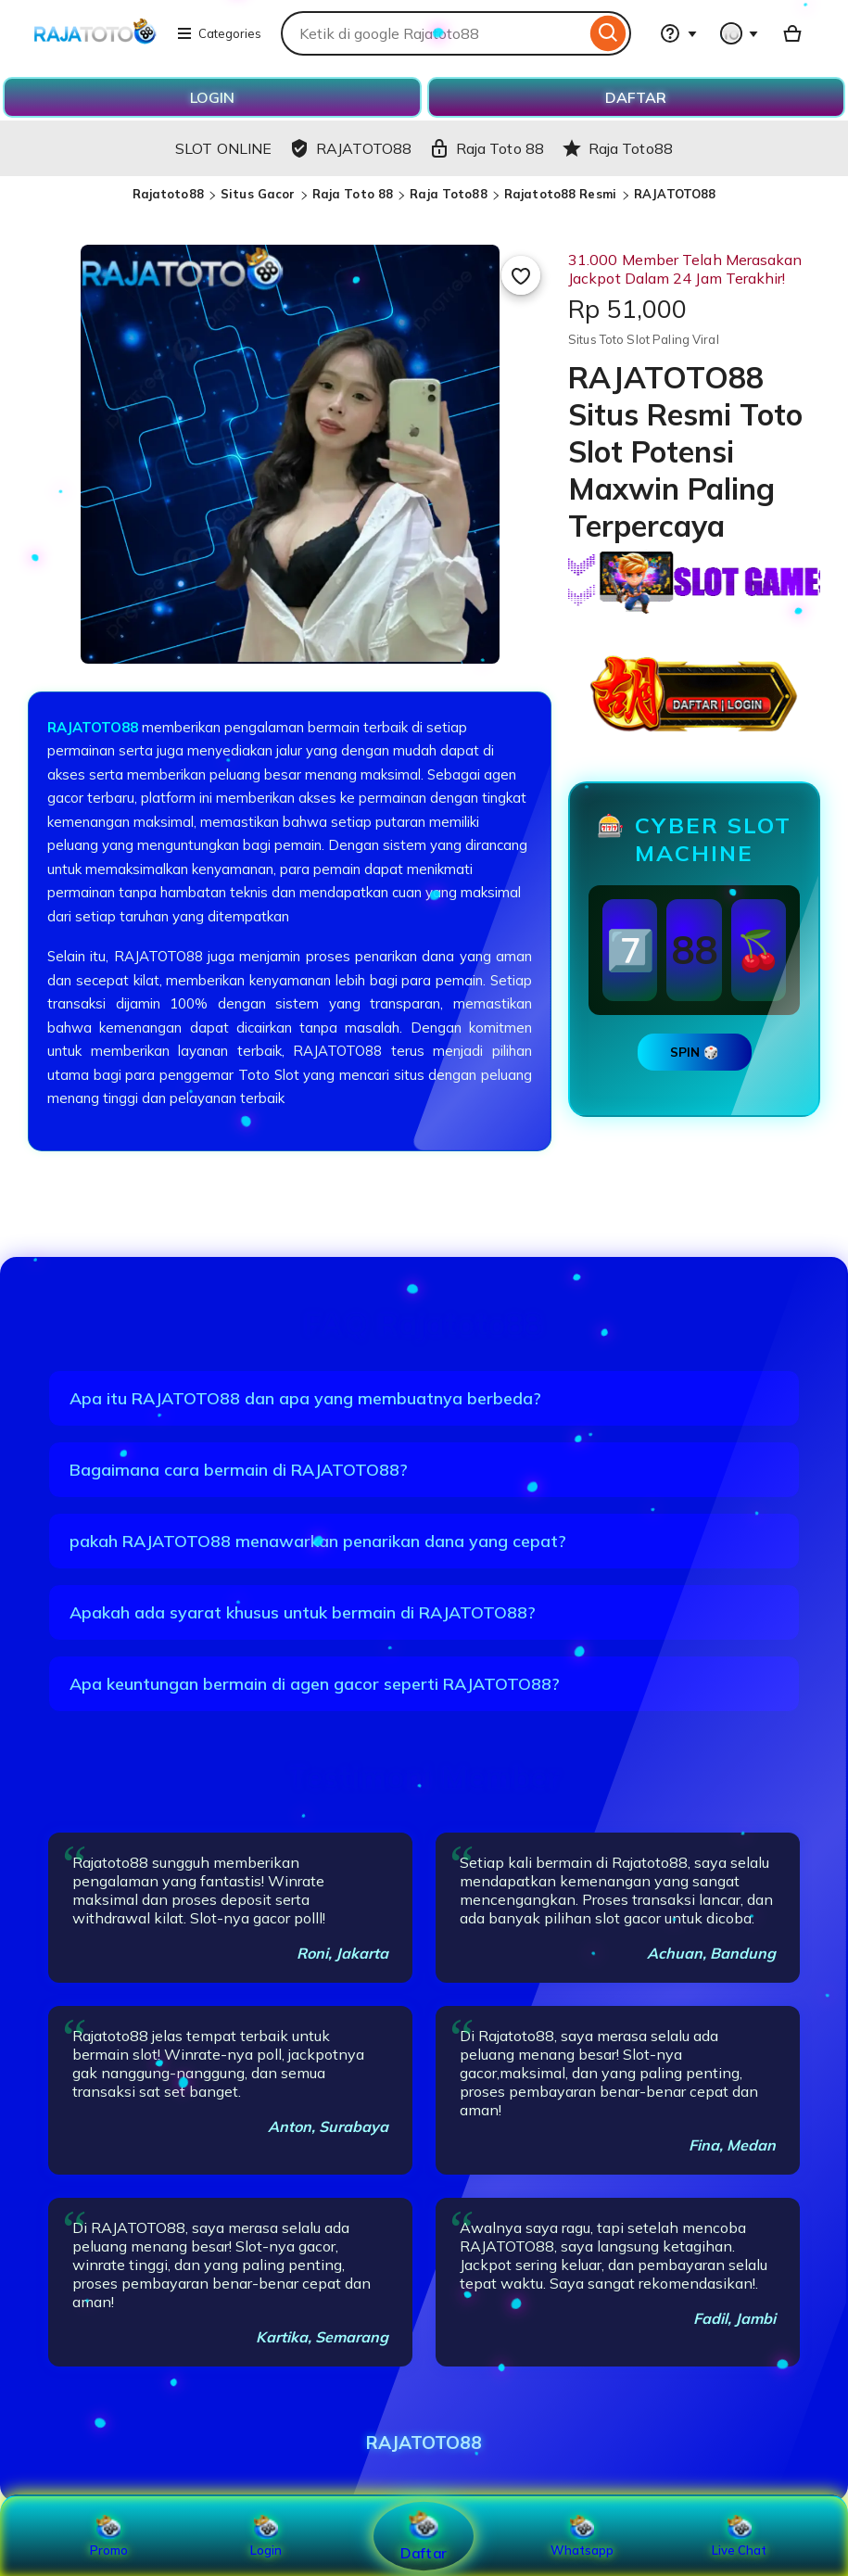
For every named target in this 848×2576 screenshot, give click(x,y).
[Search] (608, 33)
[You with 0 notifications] (739, 33)
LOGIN (212, 97)
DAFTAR (635, 97)
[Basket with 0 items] (792, 33)
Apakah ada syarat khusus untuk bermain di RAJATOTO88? (303, 1612)
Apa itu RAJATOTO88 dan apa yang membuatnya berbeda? (305, 1398)
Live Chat (739, 2536)
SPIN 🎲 (694, 1052)
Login (266, 2536)
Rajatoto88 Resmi (562, 193)
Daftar (423, 2535)
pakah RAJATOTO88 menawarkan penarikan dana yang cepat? (318, 1541)
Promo (109, 2536)
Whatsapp (582, 2536)
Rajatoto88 (168, 193)
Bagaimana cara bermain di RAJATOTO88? (239, 1469)
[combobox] (433, 33)
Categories (218, 33)
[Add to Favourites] (520, 275)
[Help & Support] (678, 33)
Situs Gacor (258, 193)
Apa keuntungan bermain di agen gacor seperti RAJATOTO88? (315, 1683)
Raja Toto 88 (353, 193)
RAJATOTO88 (674, 193)
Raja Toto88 (448, 193)
